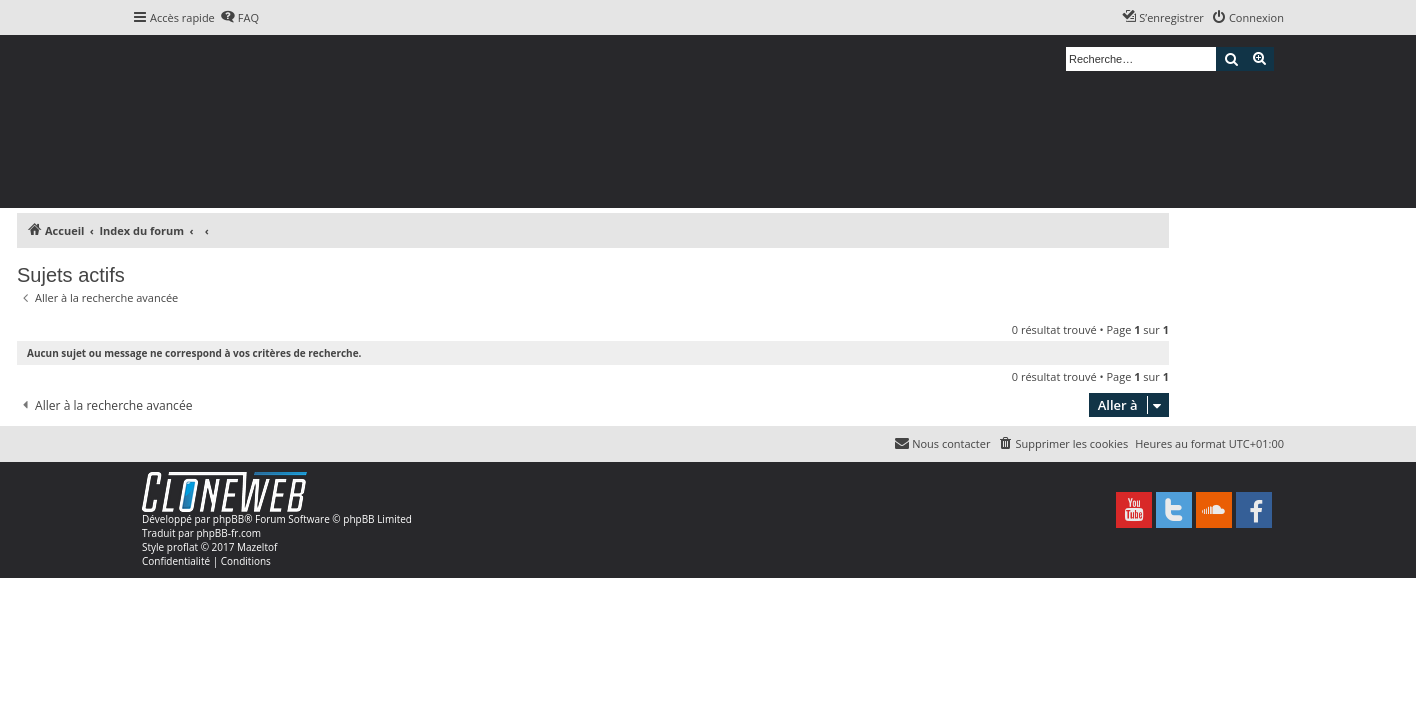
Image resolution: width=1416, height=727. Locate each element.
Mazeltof (257, 547)
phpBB (228, 519)
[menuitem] (239, 18)
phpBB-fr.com (228, 533)
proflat (182, 547)
